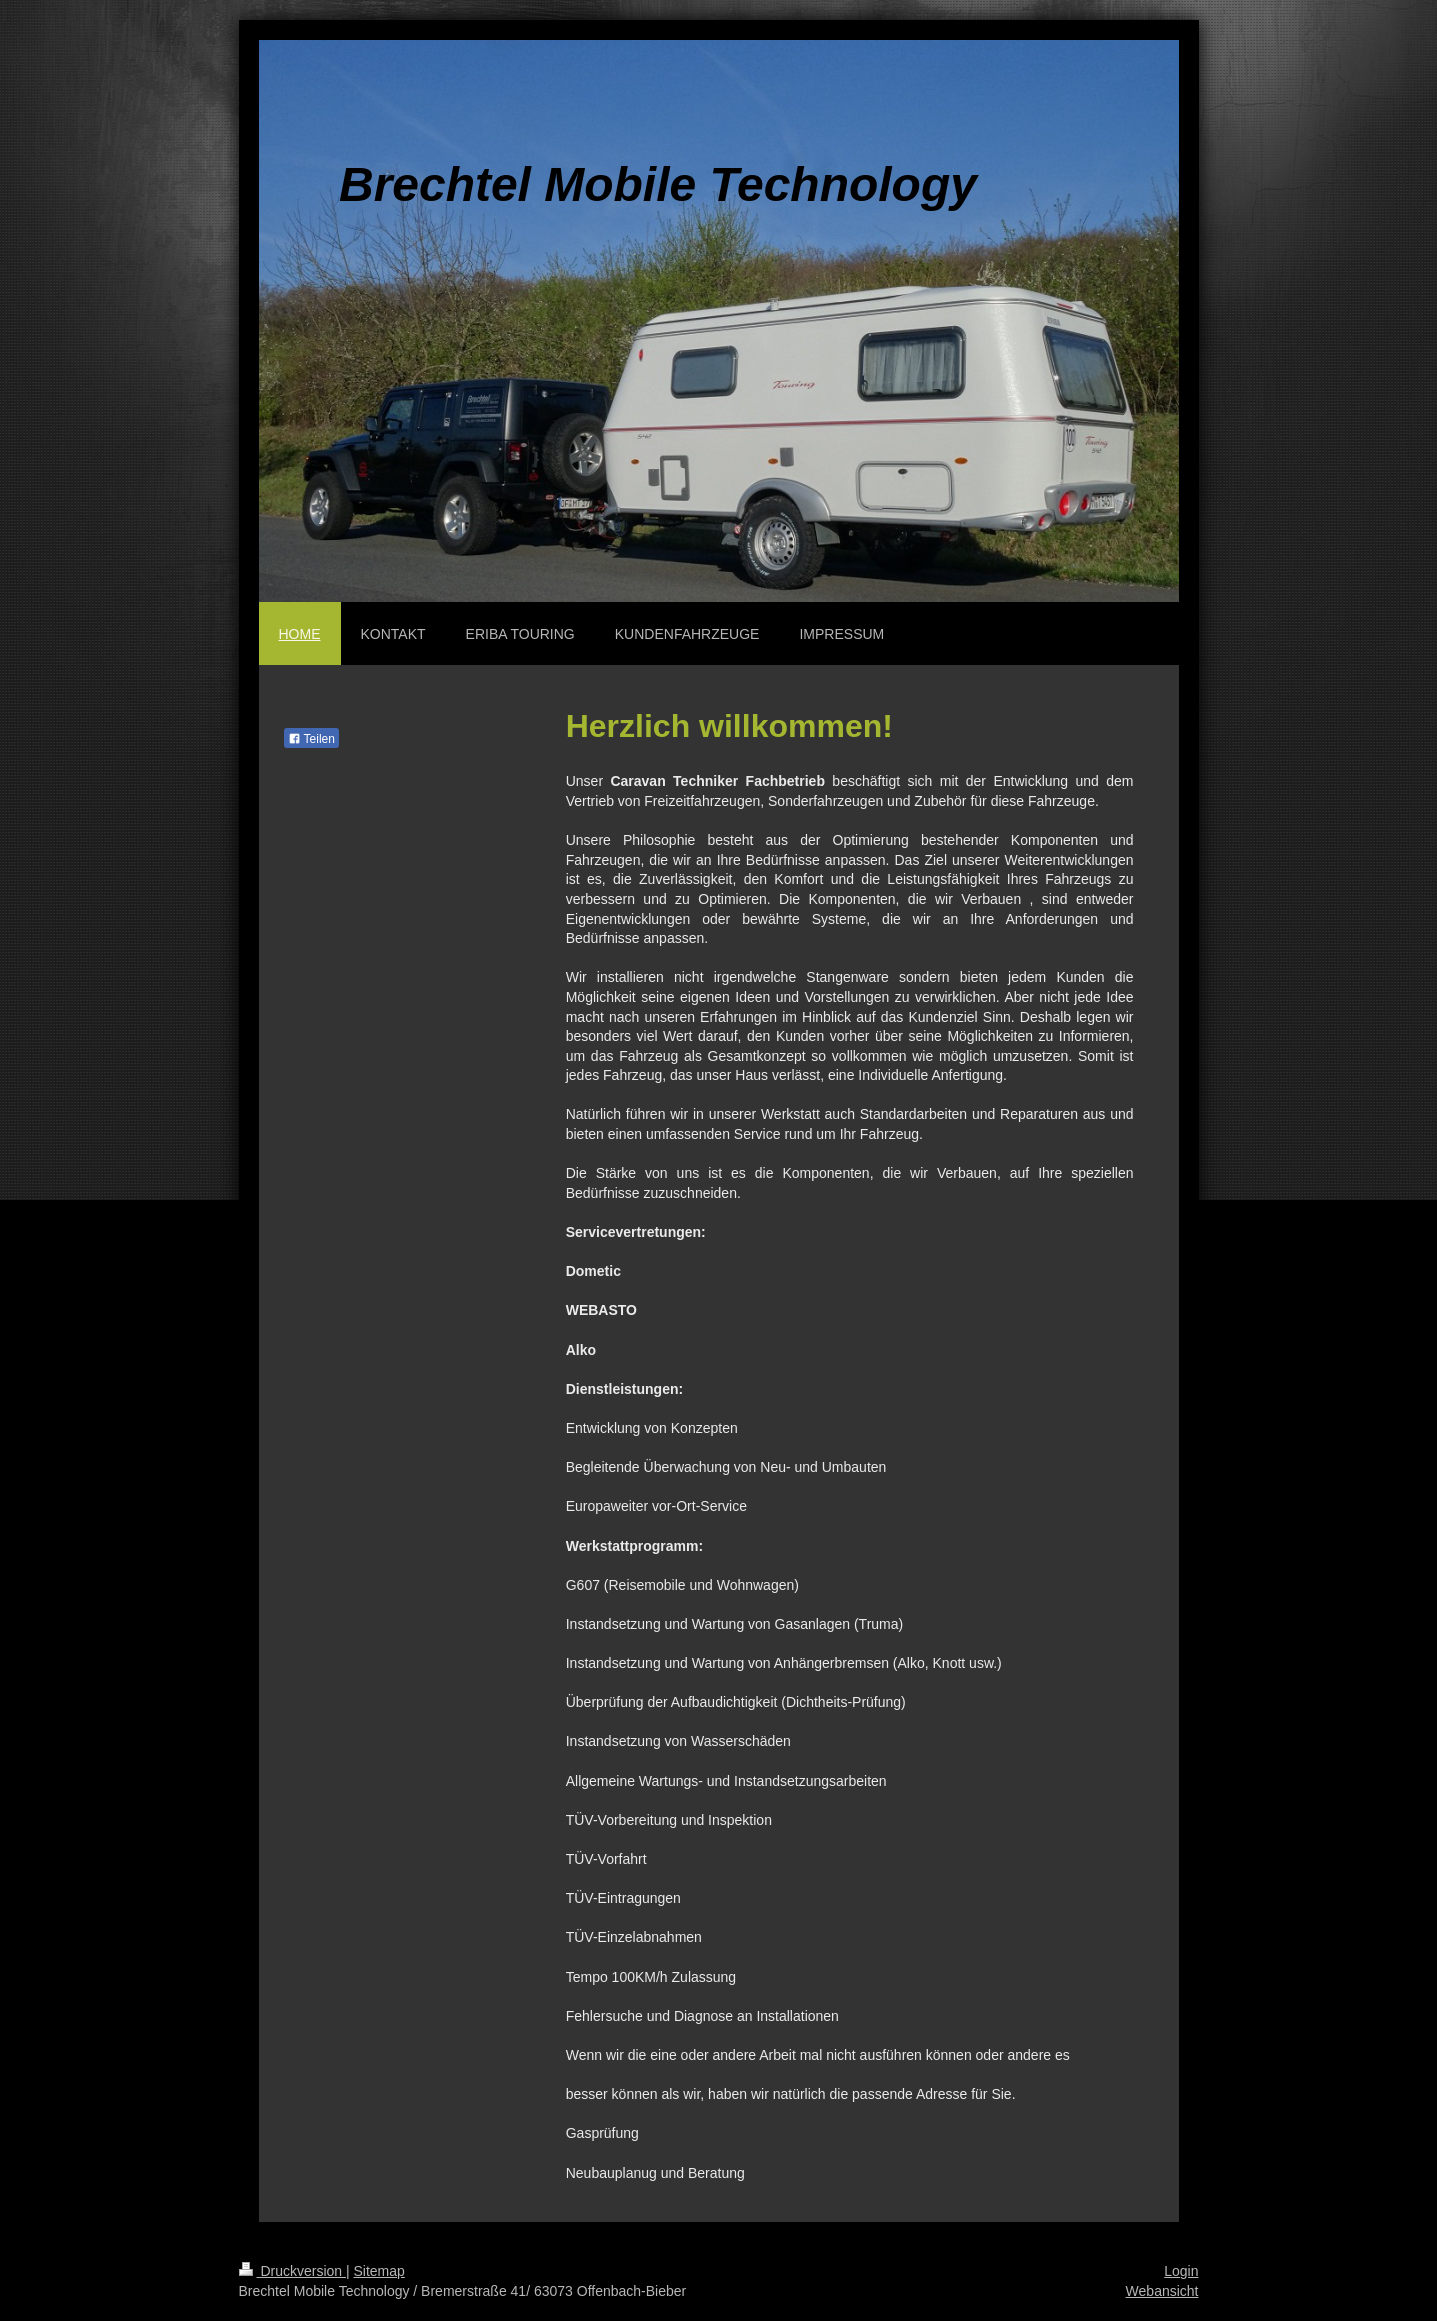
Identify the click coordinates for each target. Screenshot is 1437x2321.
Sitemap (379, 2271)
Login (1181, 2271)
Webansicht (1162, 2291)
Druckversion (292, 2271)
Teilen (311, 739)
